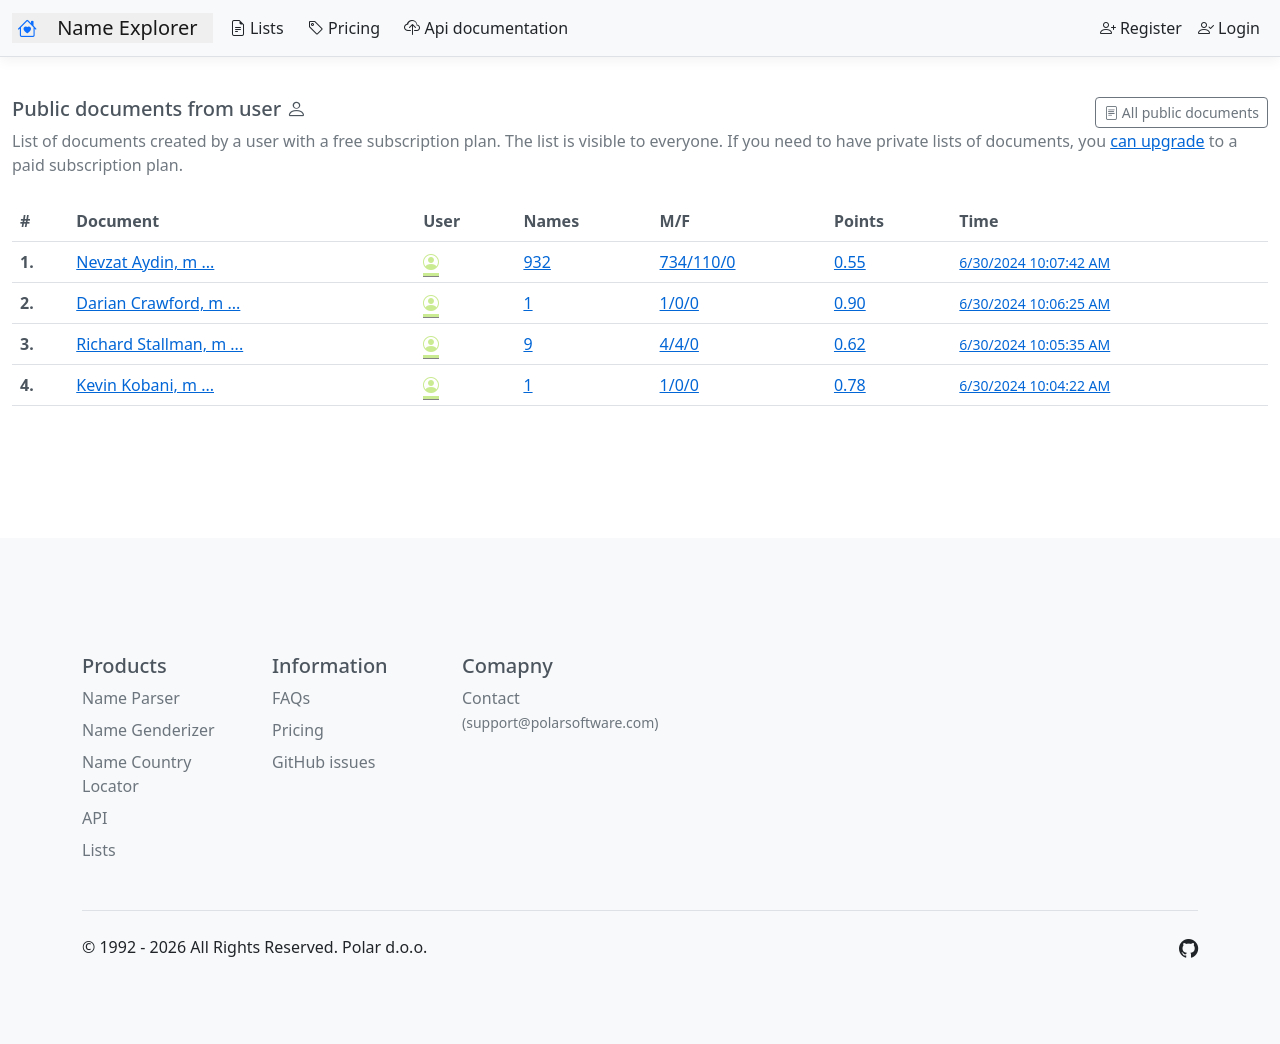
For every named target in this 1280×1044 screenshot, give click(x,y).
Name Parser (131, 698)
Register (1141, 28)
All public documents (1181, 112)
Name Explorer (127, 27)
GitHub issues (323, 762)
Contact (560, 709)
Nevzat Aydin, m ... (145, 262)
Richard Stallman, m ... (159, 344)
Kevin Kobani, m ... (145, 385)
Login (1229, 28)
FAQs (291, 698)
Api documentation (482, 28)
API (94, 818)
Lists (252, 28)
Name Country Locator (136, 774)
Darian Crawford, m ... (158, 303)
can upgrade (1157, 141)
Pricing (340, 28)
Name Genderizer (148, 730)
